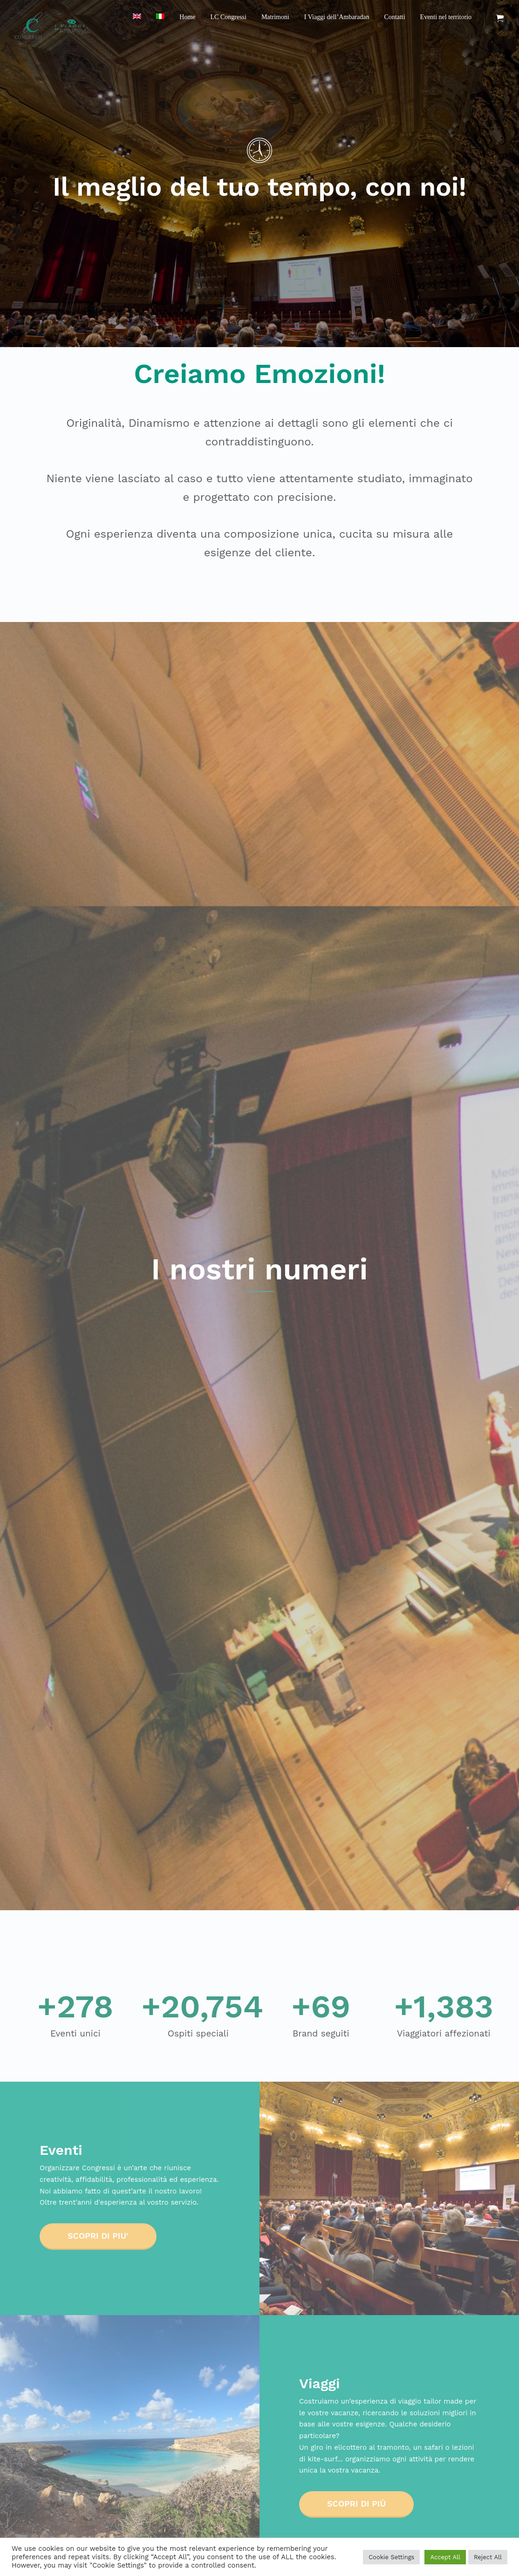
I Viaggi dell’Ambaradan (336, 17)
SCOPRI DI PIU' (98, 2236)
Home (187, 17)
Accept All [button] (445, 2557)
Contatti (394, 17)
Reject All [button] (488, 2557)
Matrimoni (275, 17)
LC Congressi (228, 17)
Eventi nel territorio (445, 17)
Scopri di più (356, 2503)
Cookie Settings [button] (391, 2557)
